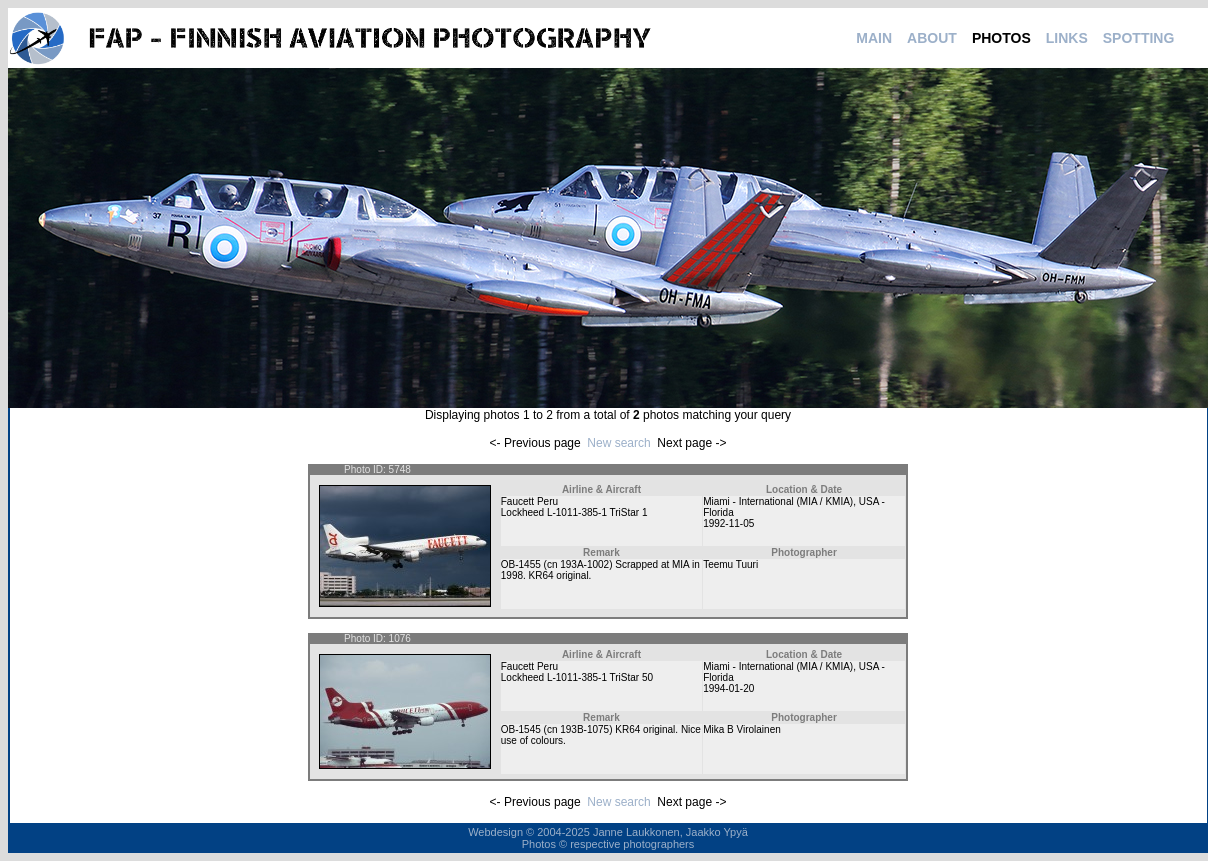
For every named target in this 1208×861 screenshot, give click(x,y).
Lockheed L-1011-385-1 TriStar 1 (574, 512)
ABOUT (932, 38)
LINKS (1067, 38)
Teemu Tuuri (730, 564)
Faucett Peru (529, 501)
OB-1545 (521, 729)
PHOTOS (1001, 38)
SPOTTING (1139, 38)
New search (618, 443)
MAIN (874, 38)
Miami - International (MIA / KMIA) (778, 501)
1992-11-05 (728, 523)
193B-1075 (584, 729)
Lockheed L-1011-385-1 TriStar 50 (577, 677)
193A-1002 (584, 564)
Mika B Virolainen (742, 729)
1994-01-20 (728, 688)
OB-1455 (521, 564)
